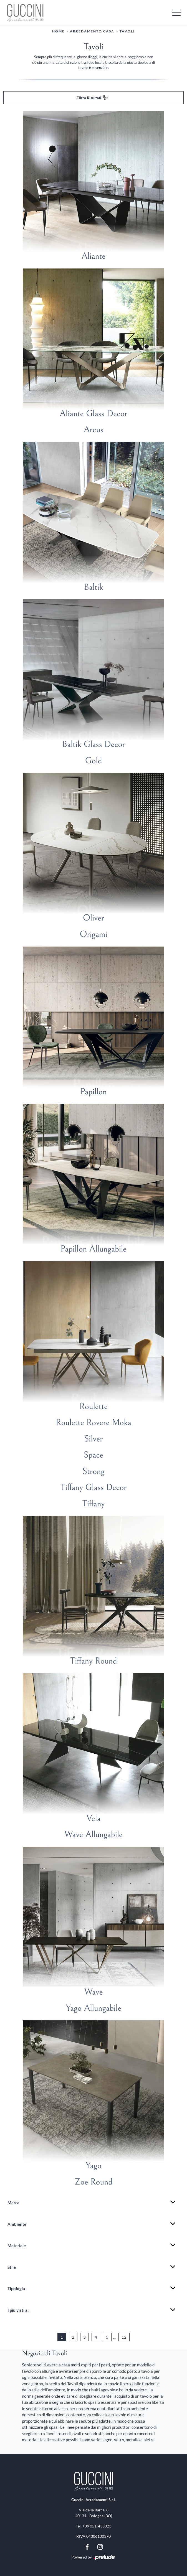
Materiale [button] (16, 2245)
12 (124, 2337)
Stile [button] (11, 2266)
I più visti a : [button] (18, 2309)
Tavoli (127, 31)
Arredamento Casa (92, 31)
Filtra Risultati (92, 98)
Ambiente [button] (16, 2223)
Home (58, 31)
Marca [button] (13, 2202)
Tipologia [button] (16, 2288)
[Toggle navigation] (176, 12)
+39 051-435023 (96, 2526)
